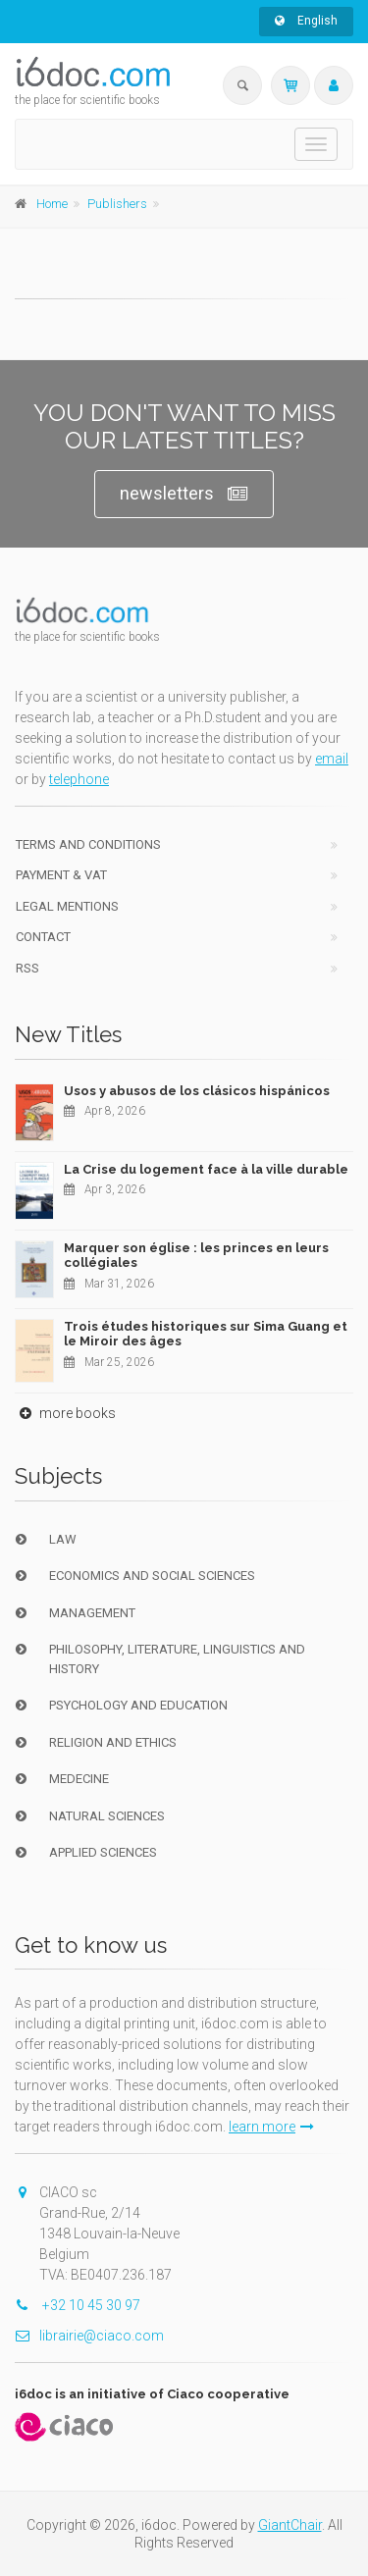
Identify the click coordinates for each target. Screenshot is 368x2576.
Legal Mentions (67, 906)
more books (65, 1413)
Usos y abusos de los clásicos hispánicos (197, 1090)
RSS (27, 968)
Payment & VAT (61, 874)
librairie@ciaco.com (89, 2335)
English (306, 20)
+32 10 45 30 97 (77, 2305)
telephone (79, 779)
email (331, 758)
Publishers (117, 203)
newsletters (184, 494)
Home (52, 203)
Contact (43, 936)
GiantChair (290, 2525)
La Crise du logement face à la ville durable (206, 1169)
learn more (271, 2126)
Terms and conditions (88, 844)
